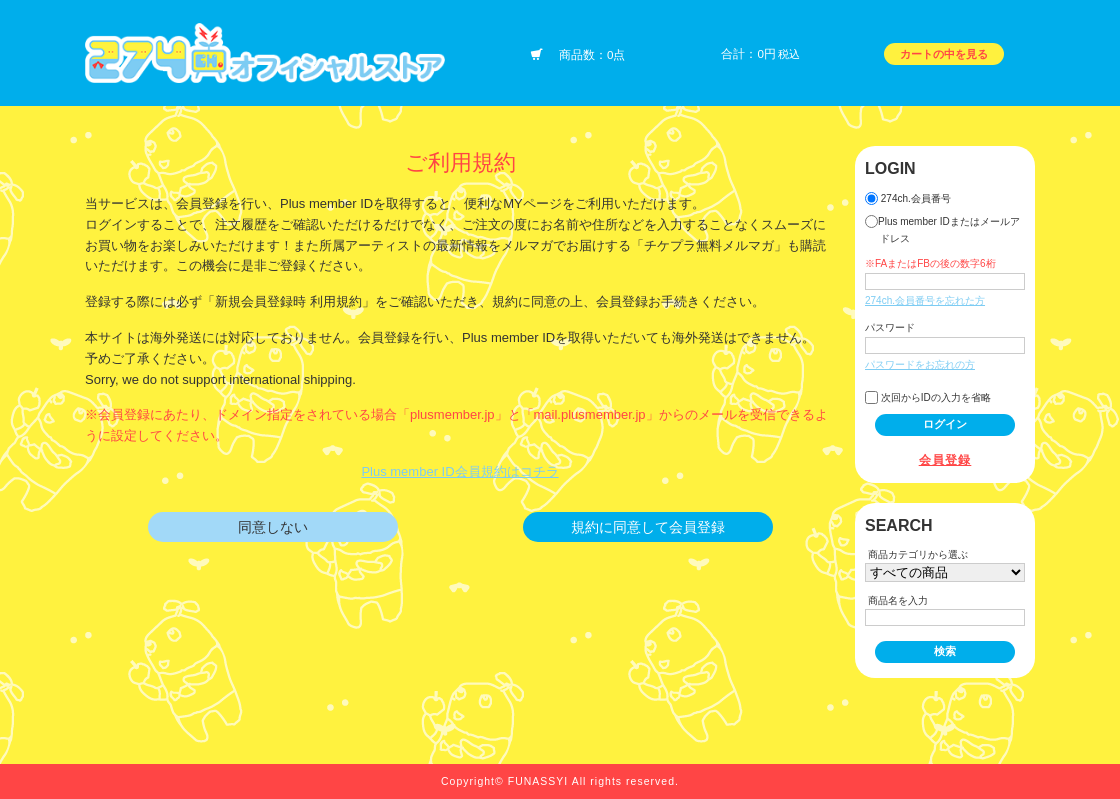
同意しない (273, 527)
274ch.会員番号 (908, 198)
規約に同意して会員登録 (648, 527)
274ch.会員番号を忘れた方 (925, 300)
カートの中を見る (944, 54)
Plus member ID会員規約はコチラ (459, 471)
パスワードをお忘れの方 (920, 364)
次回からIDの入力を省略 (928, 397)
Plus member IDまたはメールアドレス (942, 229)
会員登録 (945, 459)
